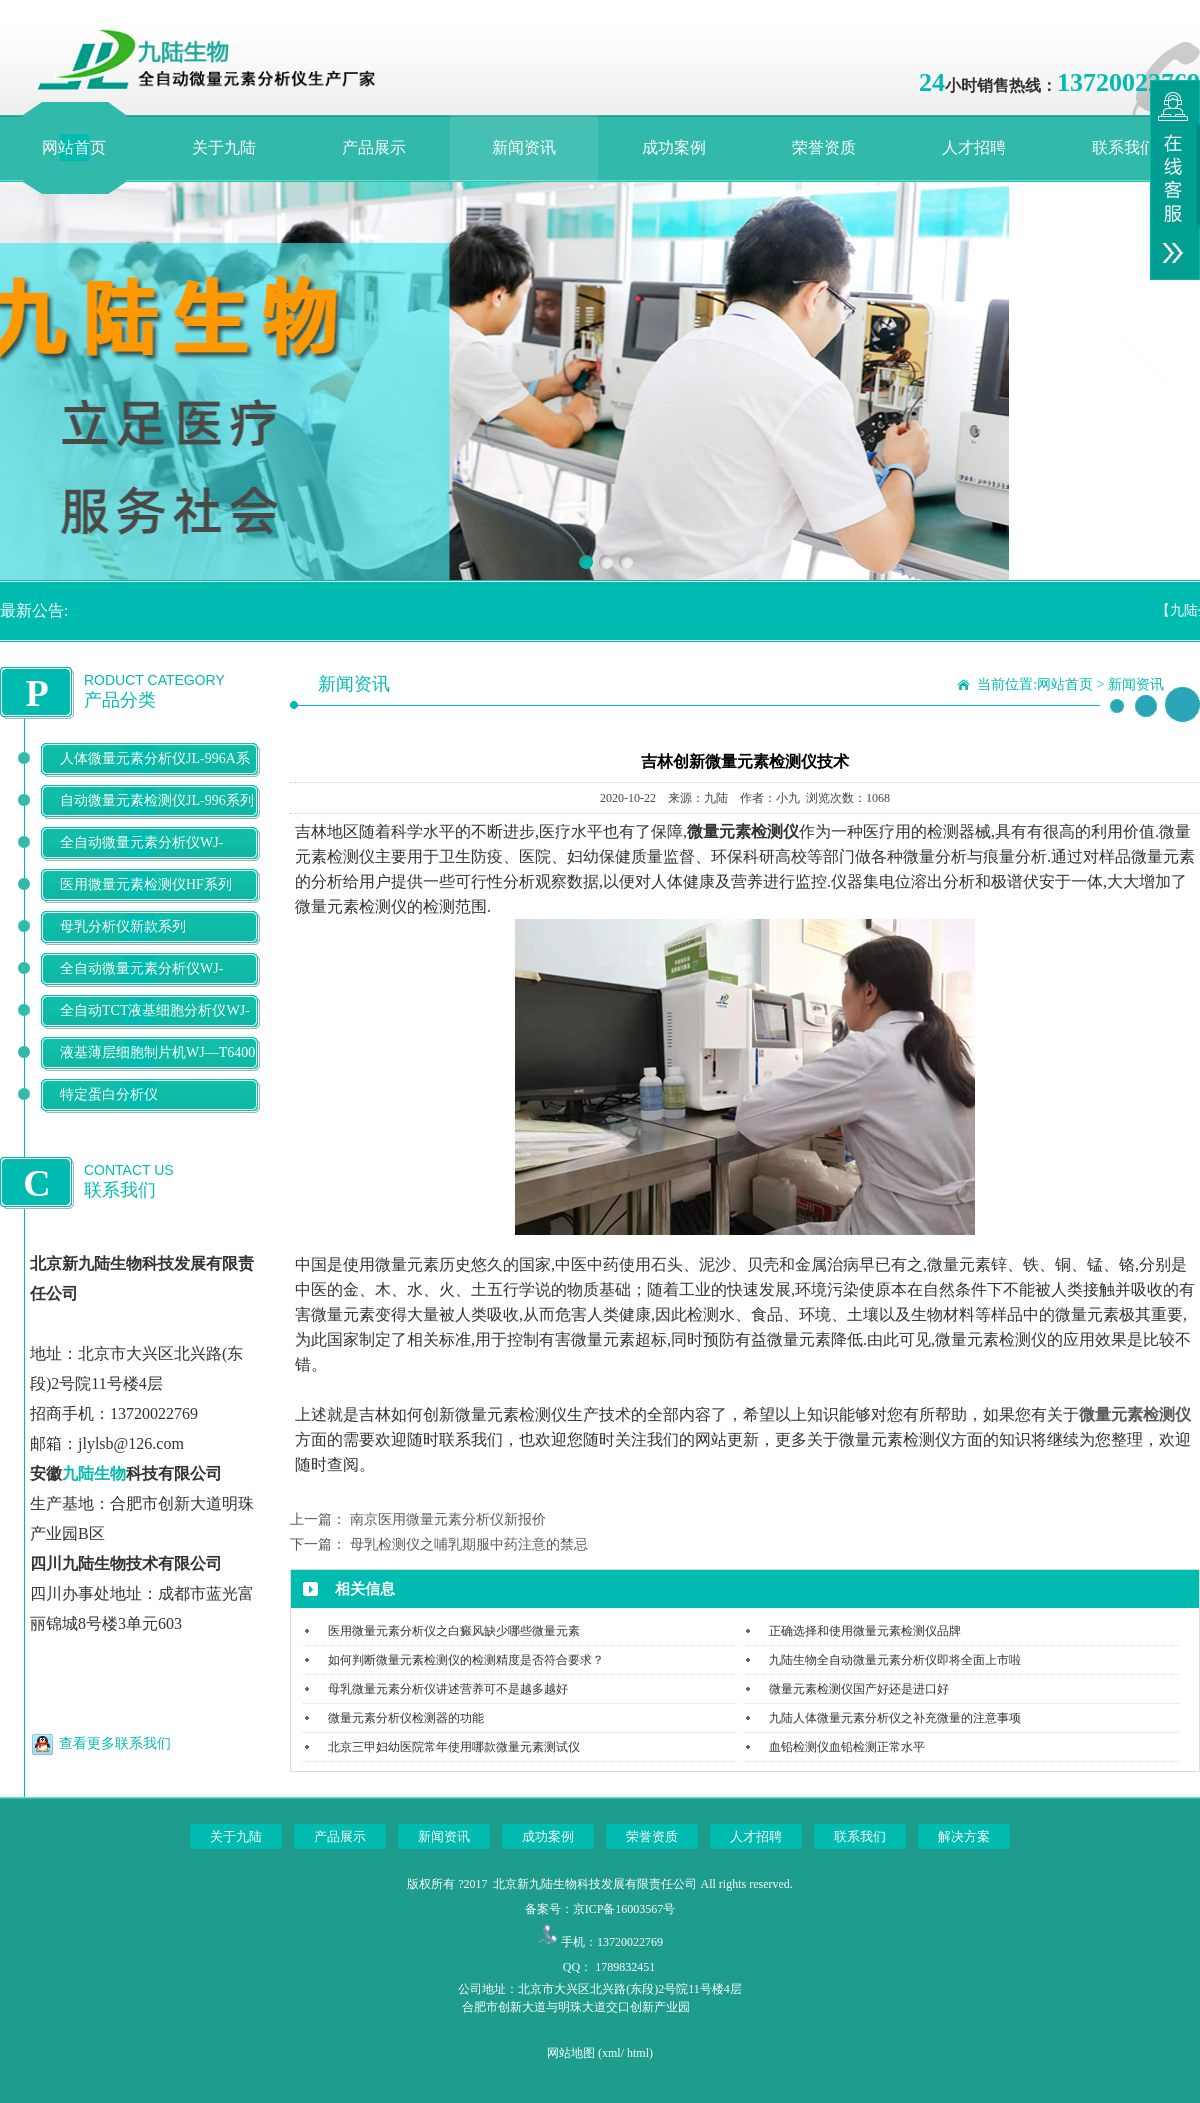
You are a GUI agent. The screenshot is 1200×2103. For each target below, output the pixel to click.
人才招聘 (974, 147)
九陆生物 (94, 1473)
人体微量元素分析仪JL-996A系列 (155, 774)
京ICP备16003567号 (624, 1909)
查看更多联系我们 (115, 1743)
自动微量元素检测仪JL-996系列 (157, 800)
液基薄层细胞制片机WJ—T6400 (157, 1052)
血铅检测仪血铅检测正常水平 (847, 1747)
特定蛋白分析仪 (109, 1094)
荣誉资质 (824, 147)
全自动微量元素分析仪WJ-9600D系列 (141, 858)
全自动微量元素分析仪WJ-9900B (141, 984)
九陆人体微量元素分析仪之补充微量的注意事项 (895, 1718)
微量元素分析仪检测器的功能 (406, 1718)
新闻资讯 (524, 147)
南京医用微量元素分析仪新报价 (448, 1519)
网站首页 (74, 147)
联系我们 (1124, 147)
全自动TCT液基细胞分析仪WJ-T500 (155, 1026)
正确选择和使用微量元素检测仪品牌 (865, 1631)
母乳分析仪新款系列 (123, 926)
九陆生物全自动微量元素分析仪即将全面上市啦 (895, 1660)
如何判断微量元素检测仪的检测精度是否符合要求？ (466, 1660)
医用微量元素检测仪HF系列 (146, 884)
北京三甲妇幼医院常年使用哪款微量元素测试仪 (454, 1747)
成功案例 (674, 147)
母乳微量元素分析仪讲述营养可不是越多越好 (448, 1689)
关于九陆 (224, 147)
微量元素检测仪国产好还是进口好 (859, 1689)
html (638, 2053)
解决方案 (964, 1836)
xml (611, 2053)
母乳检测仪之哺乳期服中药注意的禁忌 (469, 1544)
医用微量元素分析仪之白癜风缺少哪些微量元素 (454, 1631)
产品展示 (374, 147)
